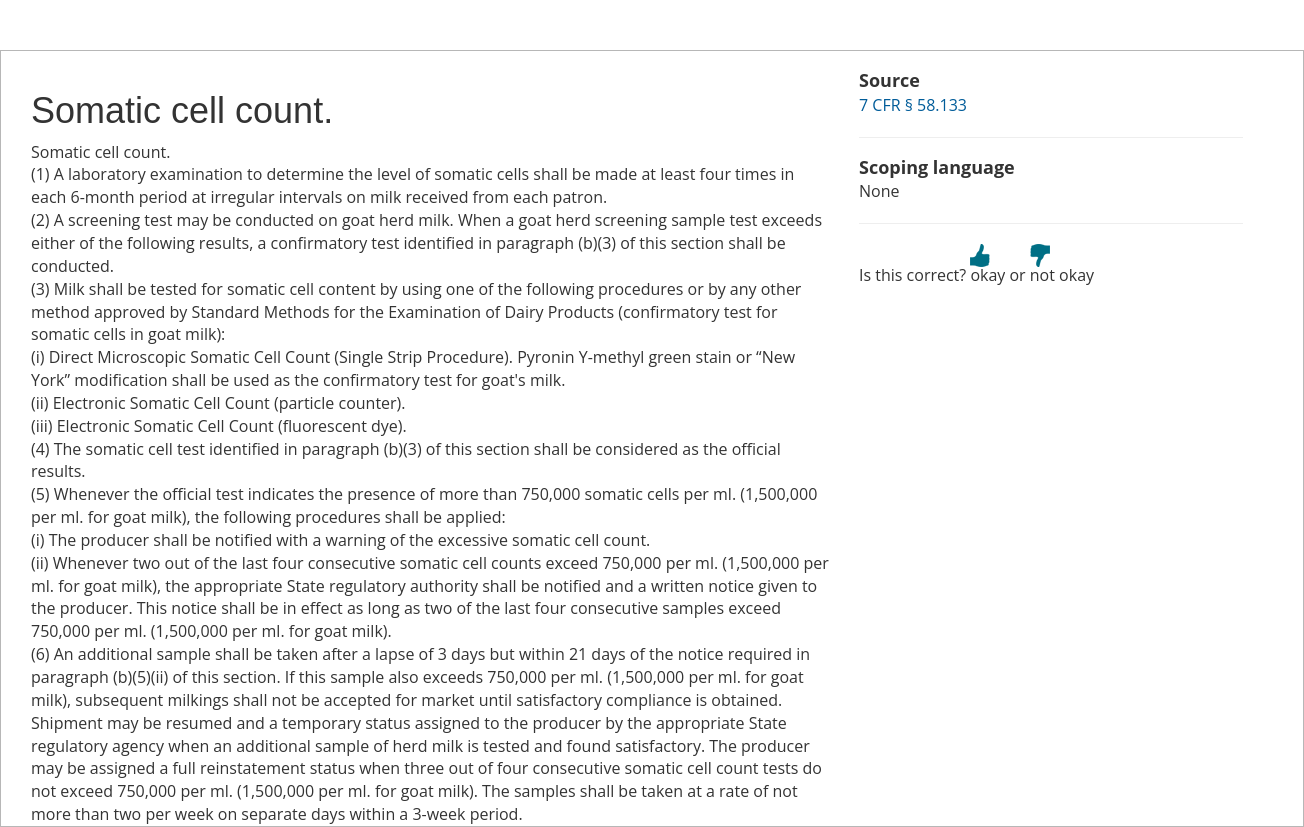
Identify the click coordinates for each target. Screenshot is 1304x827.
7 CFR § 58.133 (913, 105)
